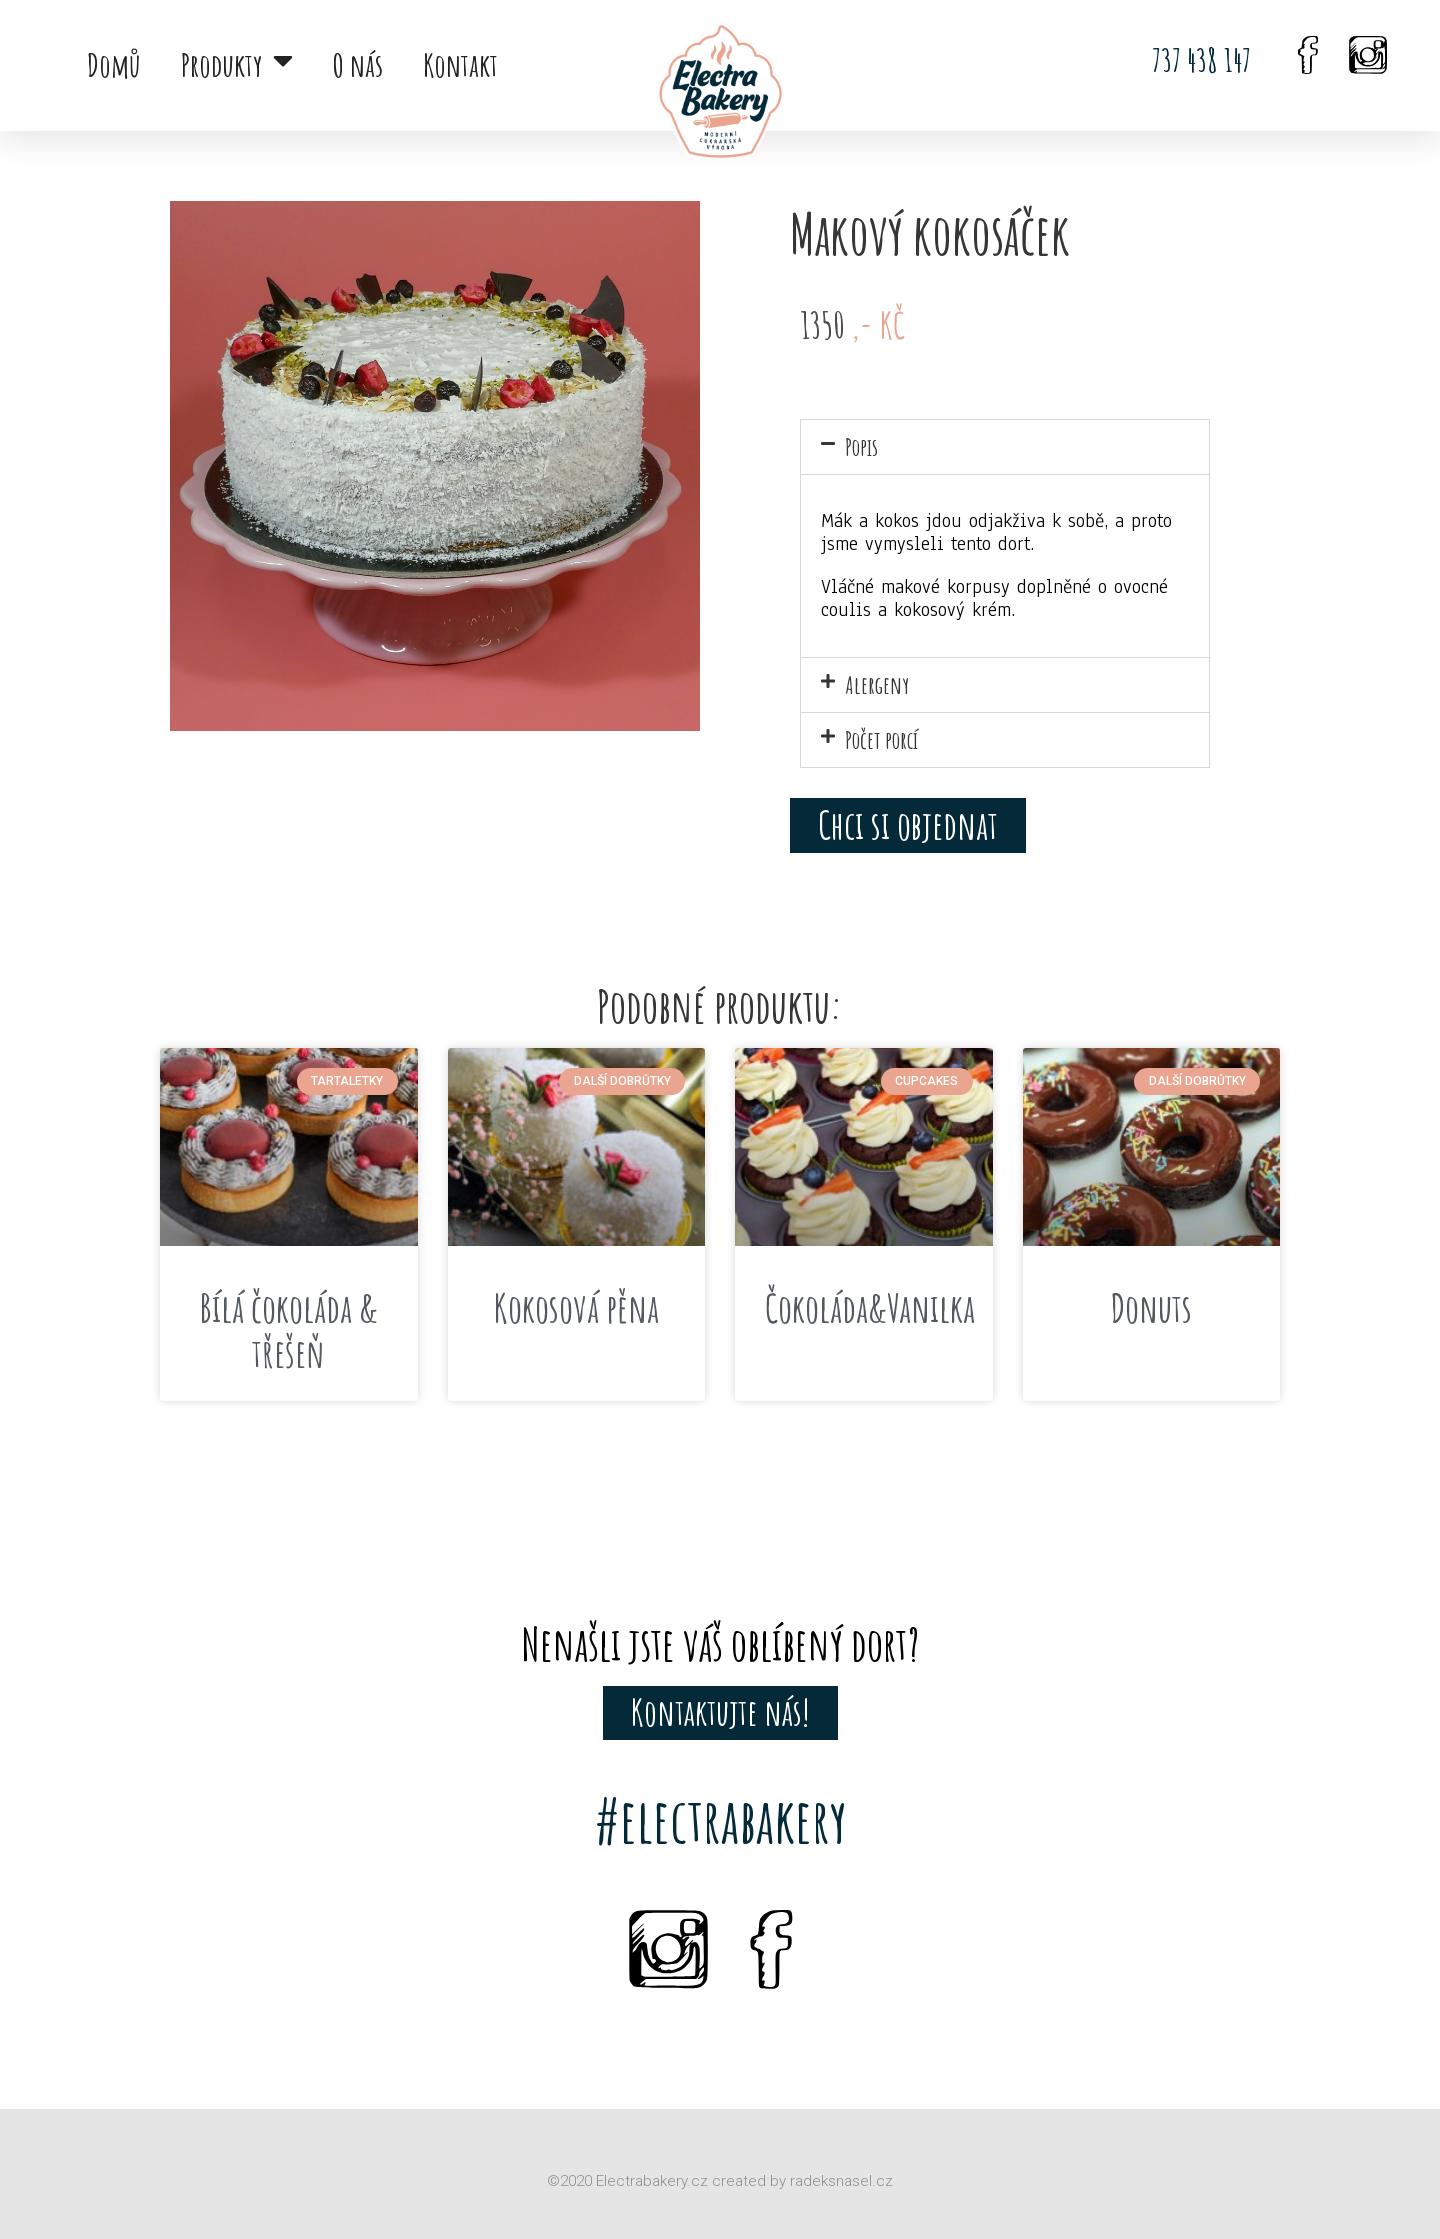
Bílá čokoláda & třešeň (289, 1330)
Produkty (237, 65)
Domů (114, 64)
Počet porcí (881, 740)
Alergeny (877, 685)
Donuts (1151, 1308)
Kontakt (460, 64)
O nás (358, 64)
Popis (861, 447)
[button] (1005, 447)
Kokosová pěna (576, 1308)
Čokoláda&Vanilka (870, 1308)
